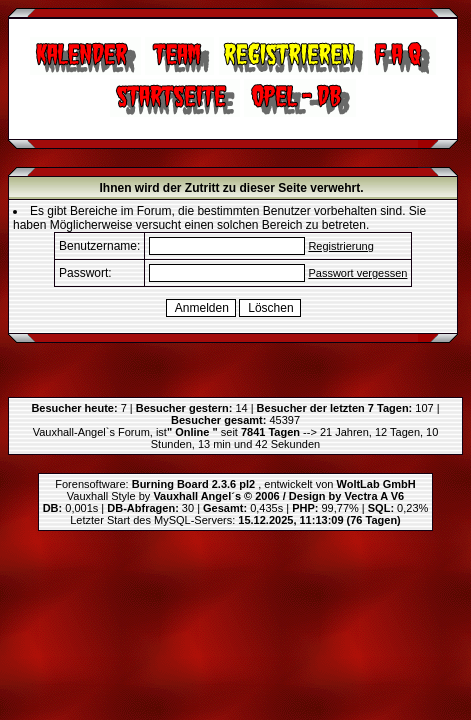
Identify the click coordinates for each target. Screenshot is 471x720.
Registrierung (340, 246)
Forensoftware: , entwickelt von (235, 484)
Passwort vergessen (357, 273)
